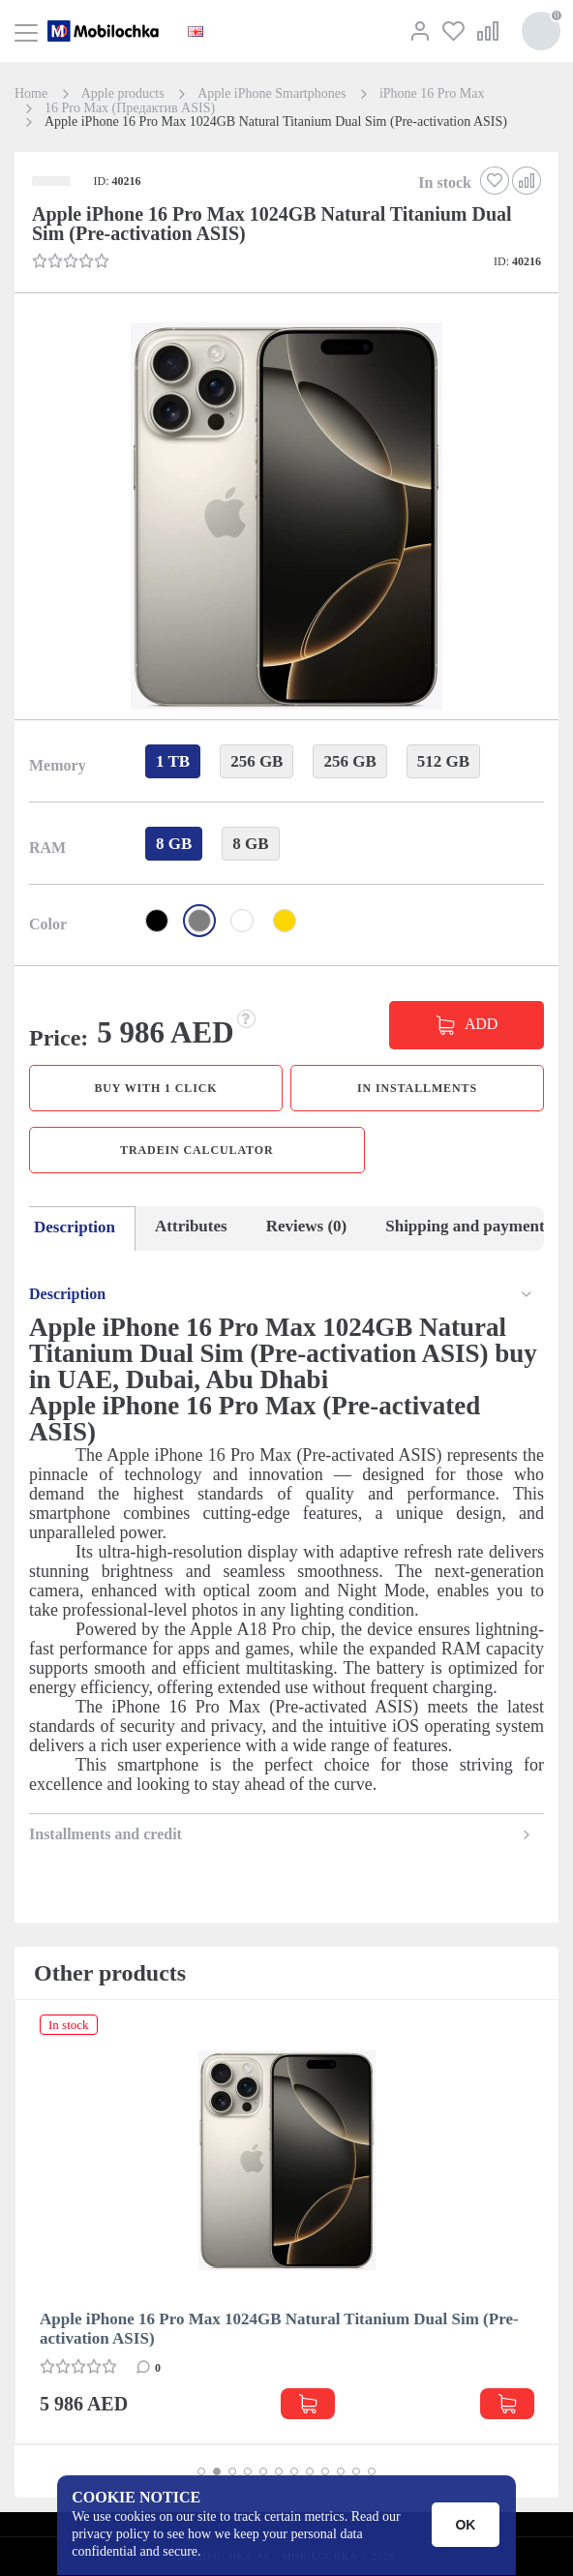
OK (466, 2524)
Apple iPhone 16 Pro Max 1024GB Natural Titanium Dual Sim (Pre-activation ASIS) (279, 2329)
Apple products (123, 94)
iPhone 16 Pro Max (432, 94)
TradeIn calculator (196, 1150)
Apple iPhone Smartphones (271, 94)
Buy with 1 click (155, 1088)
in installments (417, 1088)
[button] (284, 518)
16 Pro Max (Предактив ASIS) (130, 108)
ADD (481, 1023)
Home (31, 94)
